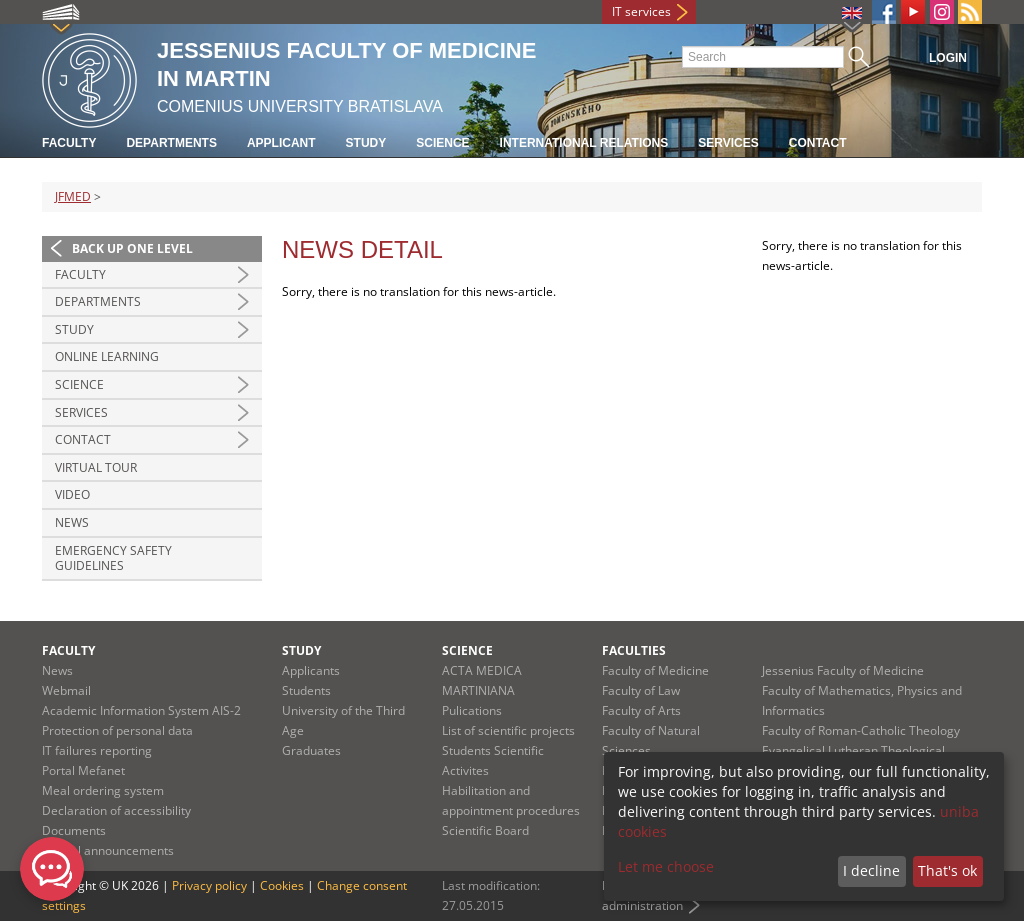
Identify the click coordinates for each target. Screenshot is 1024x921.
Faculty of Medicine (655, 670)
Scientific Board (485, 830)
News (72, 522)
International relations (584, 143)
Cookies (282, 885)
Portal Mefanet (83, 770)
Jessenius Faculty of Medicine (843, 670)
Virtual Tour (96, 467)
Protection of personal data (117, 730)
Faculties (634, 650)
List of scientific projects (508, 730)
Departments (171, 143)
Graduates (311, 750)
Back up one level (132, 248)
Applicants (311, 670)
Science (442, 143)
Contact (818, 143)
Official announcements (108, 850)
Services (728, 143)
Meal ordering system (103, 790)
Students (306, 690)
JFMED (73, 196)
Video (72, 494)
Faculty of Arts (641, 710)
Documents (74, 830)
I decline (871, 870)
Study (366, 143)
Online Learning (107, 356)
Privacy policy (209, 885)
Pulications (472, 710)
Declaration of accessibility (116, 810)
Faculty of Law (641, 690)
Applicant (281, 143)
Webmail (66, 690)
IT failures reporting (97, 750)
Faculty (69, 143)
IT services (641, 11)
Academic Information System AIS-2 (141, 710)
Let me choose (666, 866)
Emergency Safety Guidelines (113, 558)
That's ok (947, 870)
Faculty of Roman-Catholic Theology (861, 730)
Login (948, 58)
